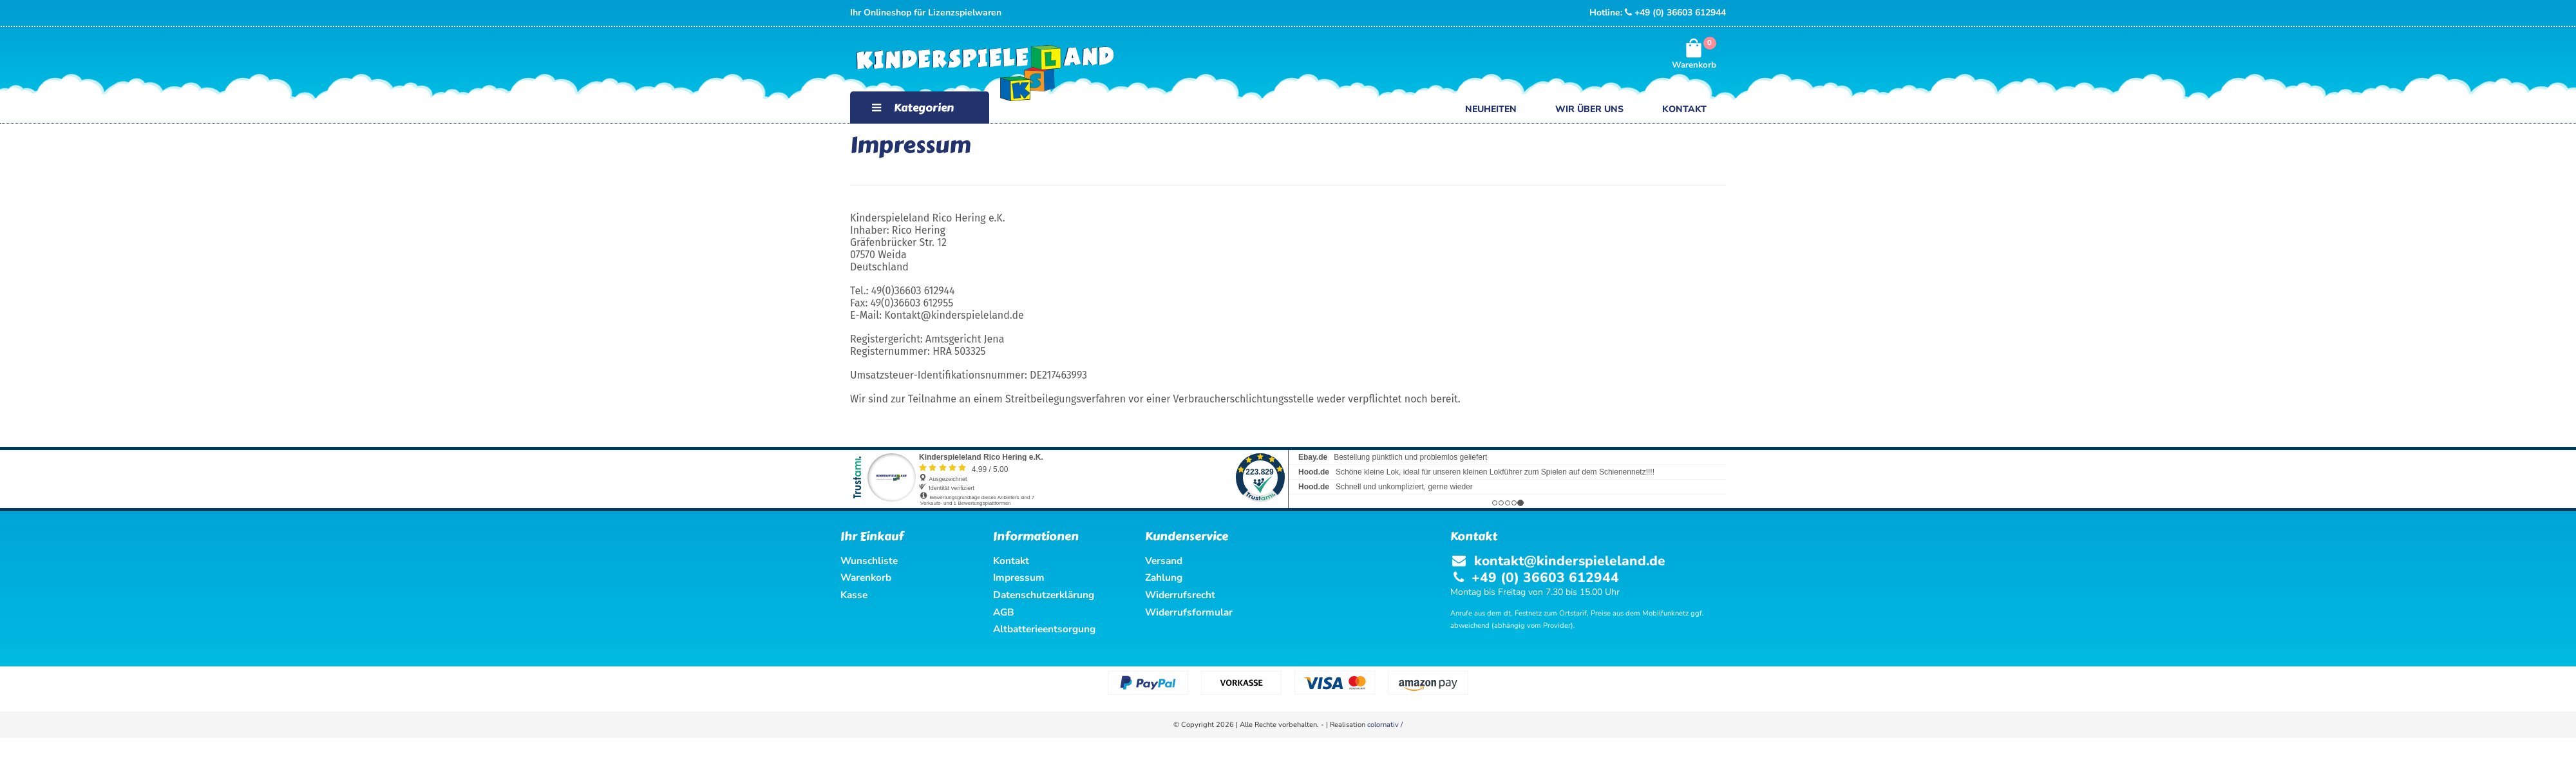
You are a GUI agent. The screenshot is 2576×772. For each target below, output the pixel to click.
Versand (1163, 560)
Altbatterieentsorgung (1044, 628)
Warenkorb (865, 577)
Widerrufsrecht (1180, 594)
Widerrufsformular (1189, 612)
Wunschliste (869, 560)
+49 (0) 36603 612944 (1675, 12)
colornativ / (1385, 725)
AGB (1003, 612)
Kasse (853, 594)
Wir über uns (1589, 109)
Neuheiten (1491, 109)
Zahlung (1163, 577)
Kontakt (1684, 109)
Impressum (1019, 577)
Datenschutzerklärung (1043, 594)
